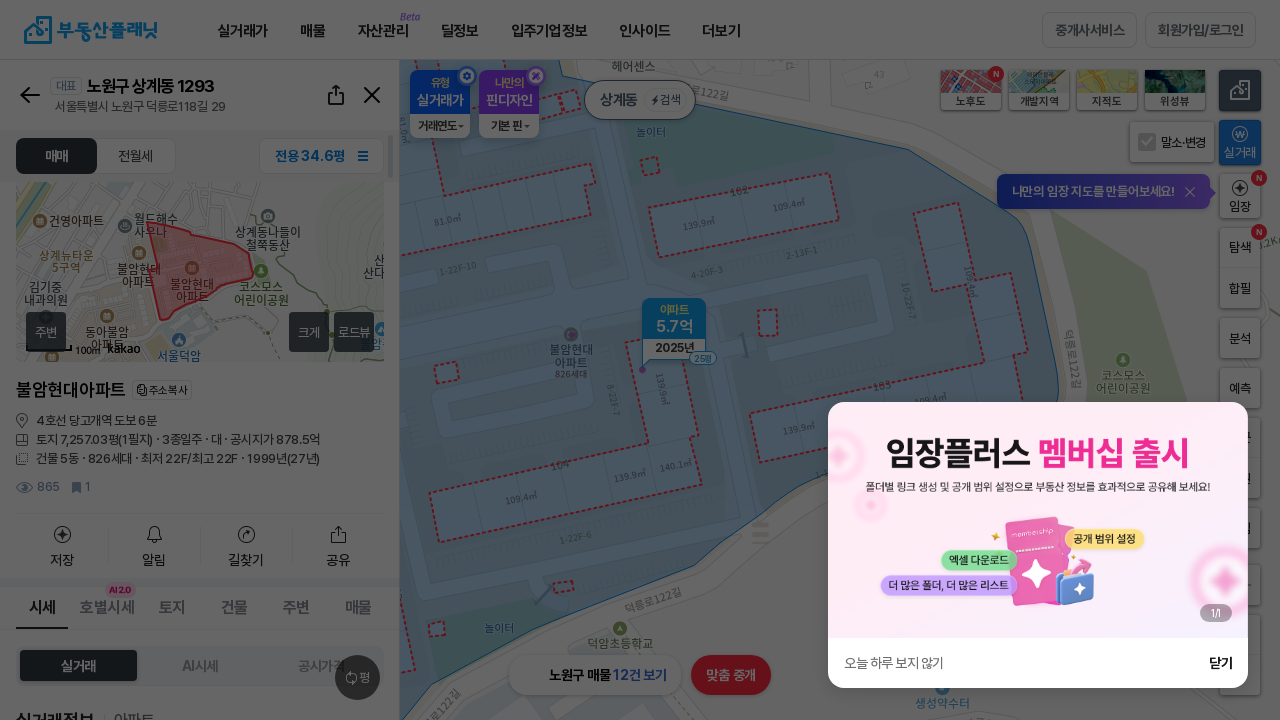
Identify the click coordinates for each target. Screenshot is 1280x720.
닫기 (1220, 663)
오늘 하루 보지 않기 (894, 663)
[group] (1038, 520)
